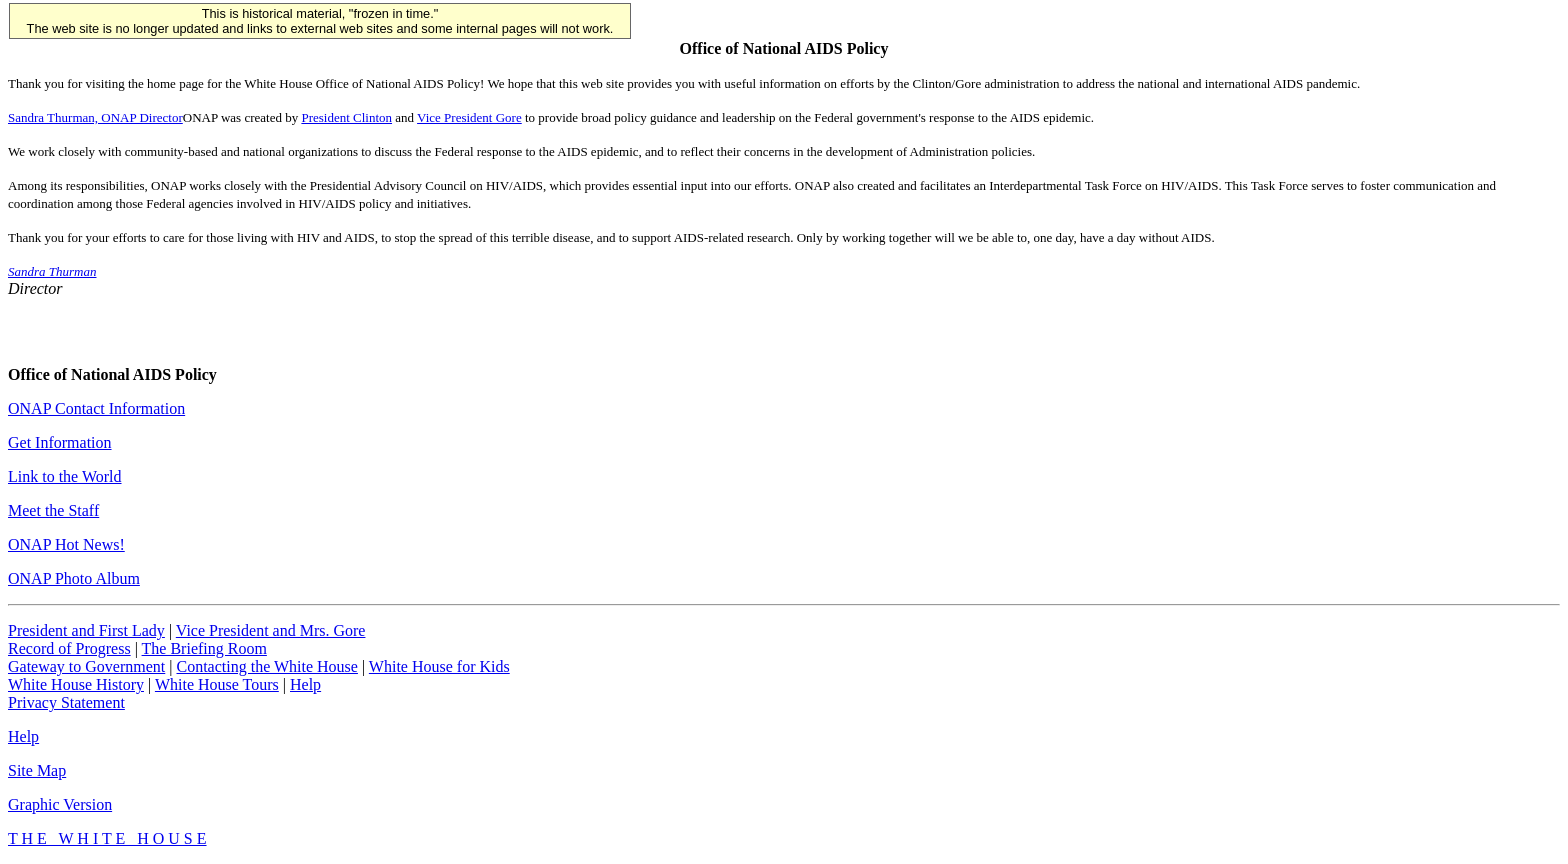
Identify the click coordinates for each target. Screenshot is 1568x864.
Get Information (60, 442)
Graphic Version (60, 804)
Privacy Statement (66, 702)
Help (305, 684)
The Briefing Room (204, 648)
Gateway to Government (86, 666)
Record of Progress (69, 648)
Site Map (37, 770)
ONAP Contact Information (96, 408)
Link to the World (65, 476)
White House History (76, 684)
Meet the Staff (53, 510)
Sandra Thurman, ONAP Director (95, 117)
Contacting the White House (266, 666)
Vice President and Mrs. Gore (271, 630)
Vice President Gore (469, 117)
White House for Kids (439, 666)
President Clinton (346, 117)
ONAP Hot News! (66, 544)
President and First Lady (86, 630)
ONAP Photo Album (74, 578)
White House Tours (217, 684)
